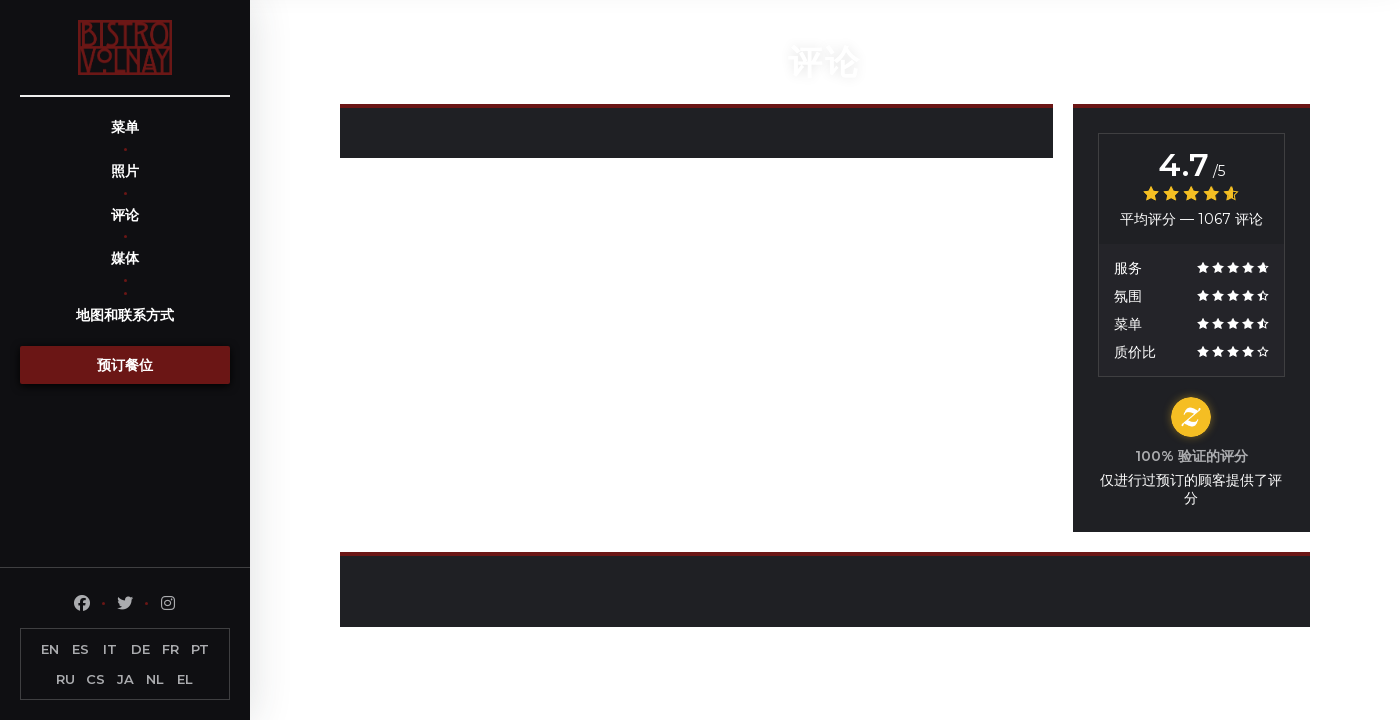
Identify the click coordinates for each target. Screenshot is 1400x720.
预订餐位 (125, 365)
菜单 (125, 127)
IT (110, 649)
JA (125, 679)
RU (65, 679)
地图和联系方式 (125, 315)
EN (50, 649)
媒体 (125, 258)
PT (200, 649)
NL (155, 679)
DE (140, 649)
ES (80, 649)
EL (185, 679)
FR (170, 649)
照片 (125, 171)
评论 (125, 215)
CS (95, 679)
